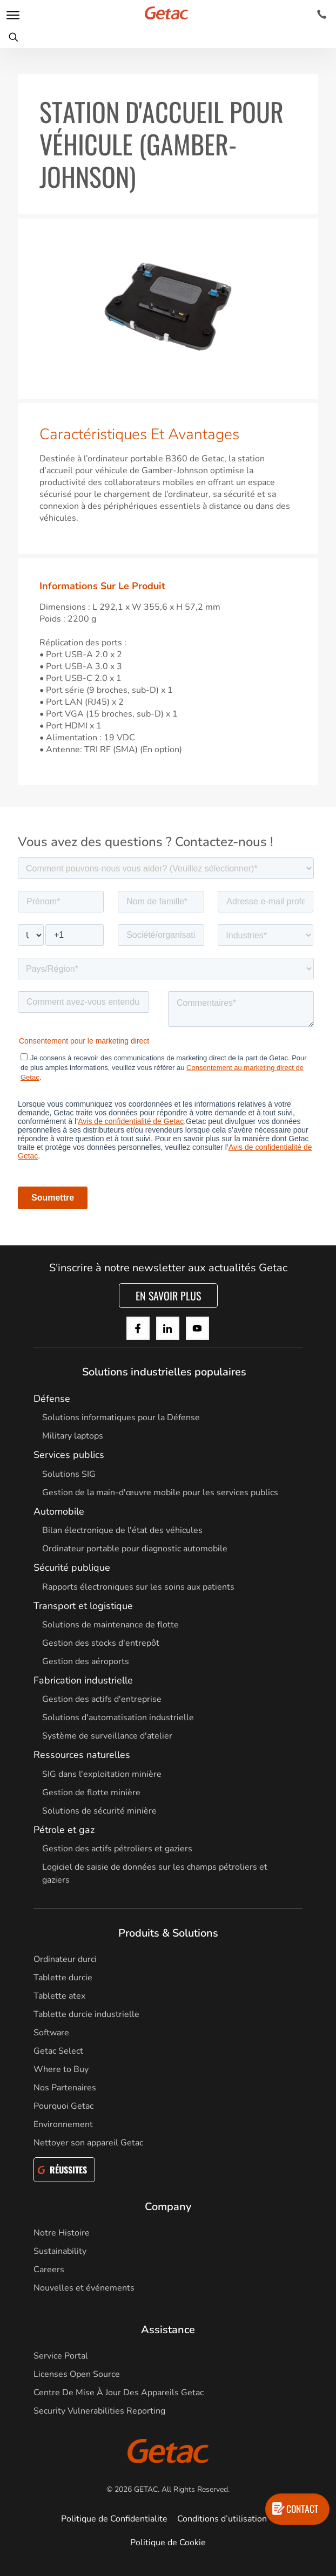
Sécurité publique (71, 1567)
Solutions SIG (69, 1474)
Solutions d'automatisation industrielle (118, 1717)
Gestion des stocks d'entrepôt (100, 1643)
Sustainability (59, 2251)
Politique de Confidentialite (114, 2519)
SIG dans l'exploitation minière (102, 1774)
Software (51, 2033)
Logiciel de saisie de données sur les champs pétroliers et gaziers (154, 1873)
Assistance (168, 2329)
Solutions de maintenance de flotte (110, 1625)
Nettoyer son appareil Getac (88, 2143)
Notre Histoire (61, 2233)
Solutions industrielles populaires (164, 1372)
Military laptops (72, 1436)
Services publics (68, 1454)
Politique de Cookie (168, 2542)
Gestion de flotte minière (91, 1792)
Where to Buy (61, 2069)
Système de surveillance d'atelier (107, 1736)
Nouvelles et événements (84, 2288)
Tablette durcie (62, 1978)
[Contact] (322, 14)
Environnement (63, 2124)
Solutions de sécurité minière (99, 1811)
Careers (48, 2269)
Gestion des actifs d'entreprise (102, 1699)
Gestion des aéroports (85, 1661)
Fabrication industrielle (83, 1680)
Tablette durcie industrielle (86, 2014)
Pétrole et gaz (64, 1829)
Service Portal (60, 2356)
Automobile (58, 1511)
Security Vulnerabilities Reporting (99, 2411)
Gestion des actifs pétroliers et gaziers (117, 1849)
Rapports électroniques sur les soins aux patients (138, 1587)
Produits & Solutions (168, 1933)
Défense (51, 1398)
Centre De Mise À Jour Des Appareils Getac (118, 2392)
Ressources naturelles (81, 1754)
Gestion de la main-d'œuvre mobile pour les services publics (160, 1492)
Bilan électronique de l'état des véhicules (122, 1530)
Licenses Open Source (76, 2374)
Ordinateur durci (65, 1959)
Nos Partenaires (64, 2088)
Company (168, 2206)
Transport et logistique (83, 1605)
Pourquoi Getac (63, 2106)
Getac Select (58, 2051)
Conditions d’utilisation (222, 2519)
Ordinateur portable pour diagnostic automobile (134, 1549)
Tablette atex (59, 1996)
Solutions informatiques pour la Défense (121, 1417)
